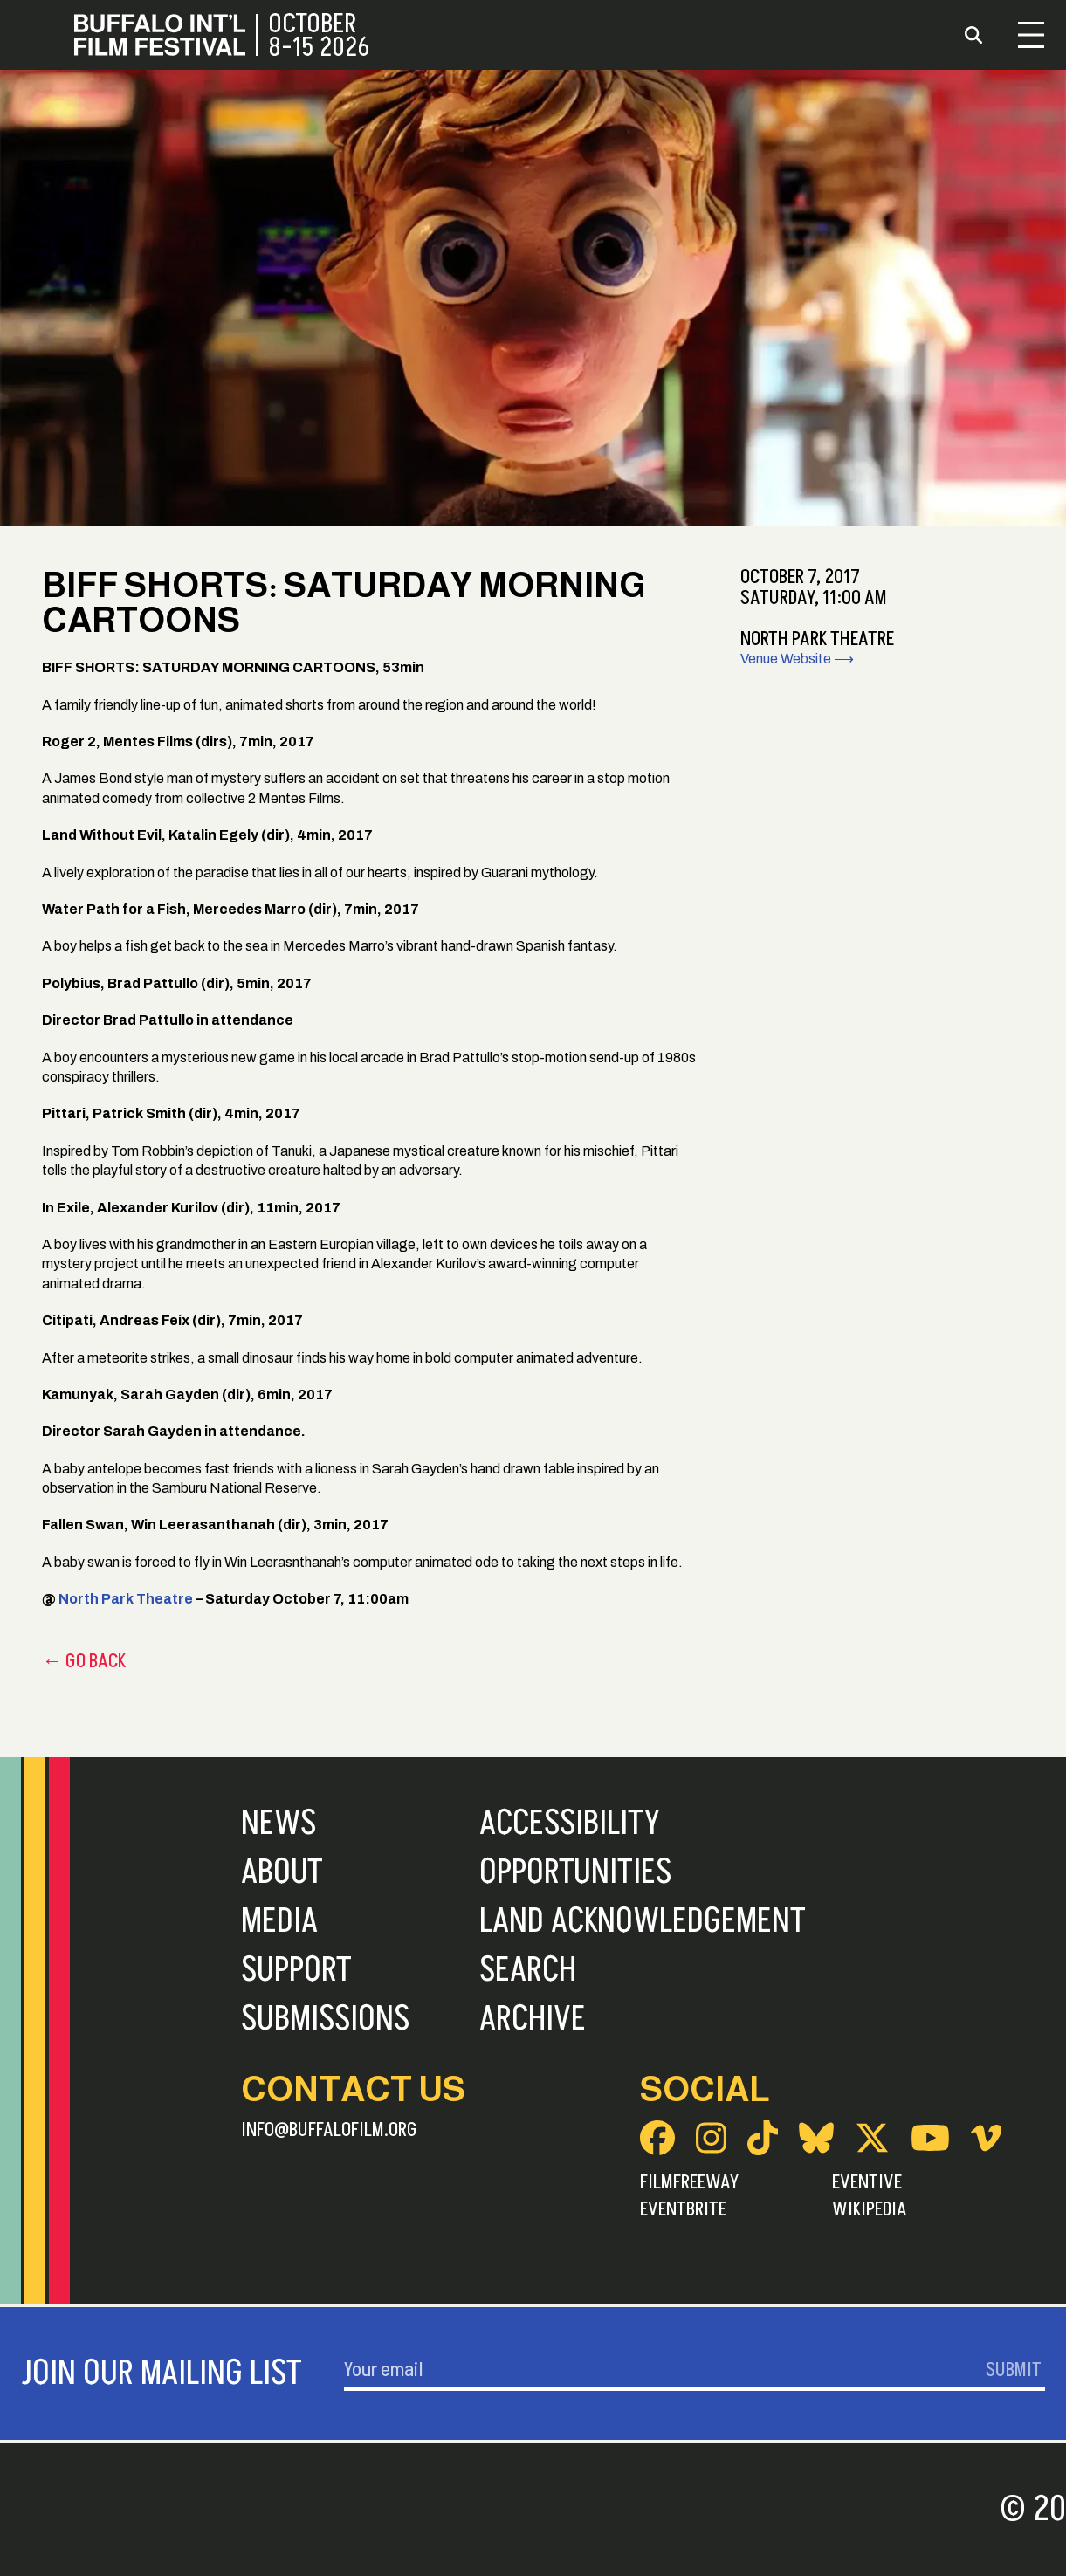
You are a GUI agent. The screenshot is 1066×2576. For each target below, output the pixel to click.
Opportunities (575, 1872)
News (278, 1823)
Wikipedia (869, 2209)
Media (279, 1921)
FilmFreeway (689, 2182)
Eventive (867, 2182)
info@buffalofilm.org (329, 2130)
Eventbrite (683, 2209)
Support (296, 1970)
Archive (532, 2019)
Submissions (325, 2019)
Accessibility (569, 1823)
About (282, 1872)
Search (527, 1970)
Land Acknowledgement (642, 1921)
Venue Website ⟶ (797, 658)
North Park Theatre (125, 1598)
